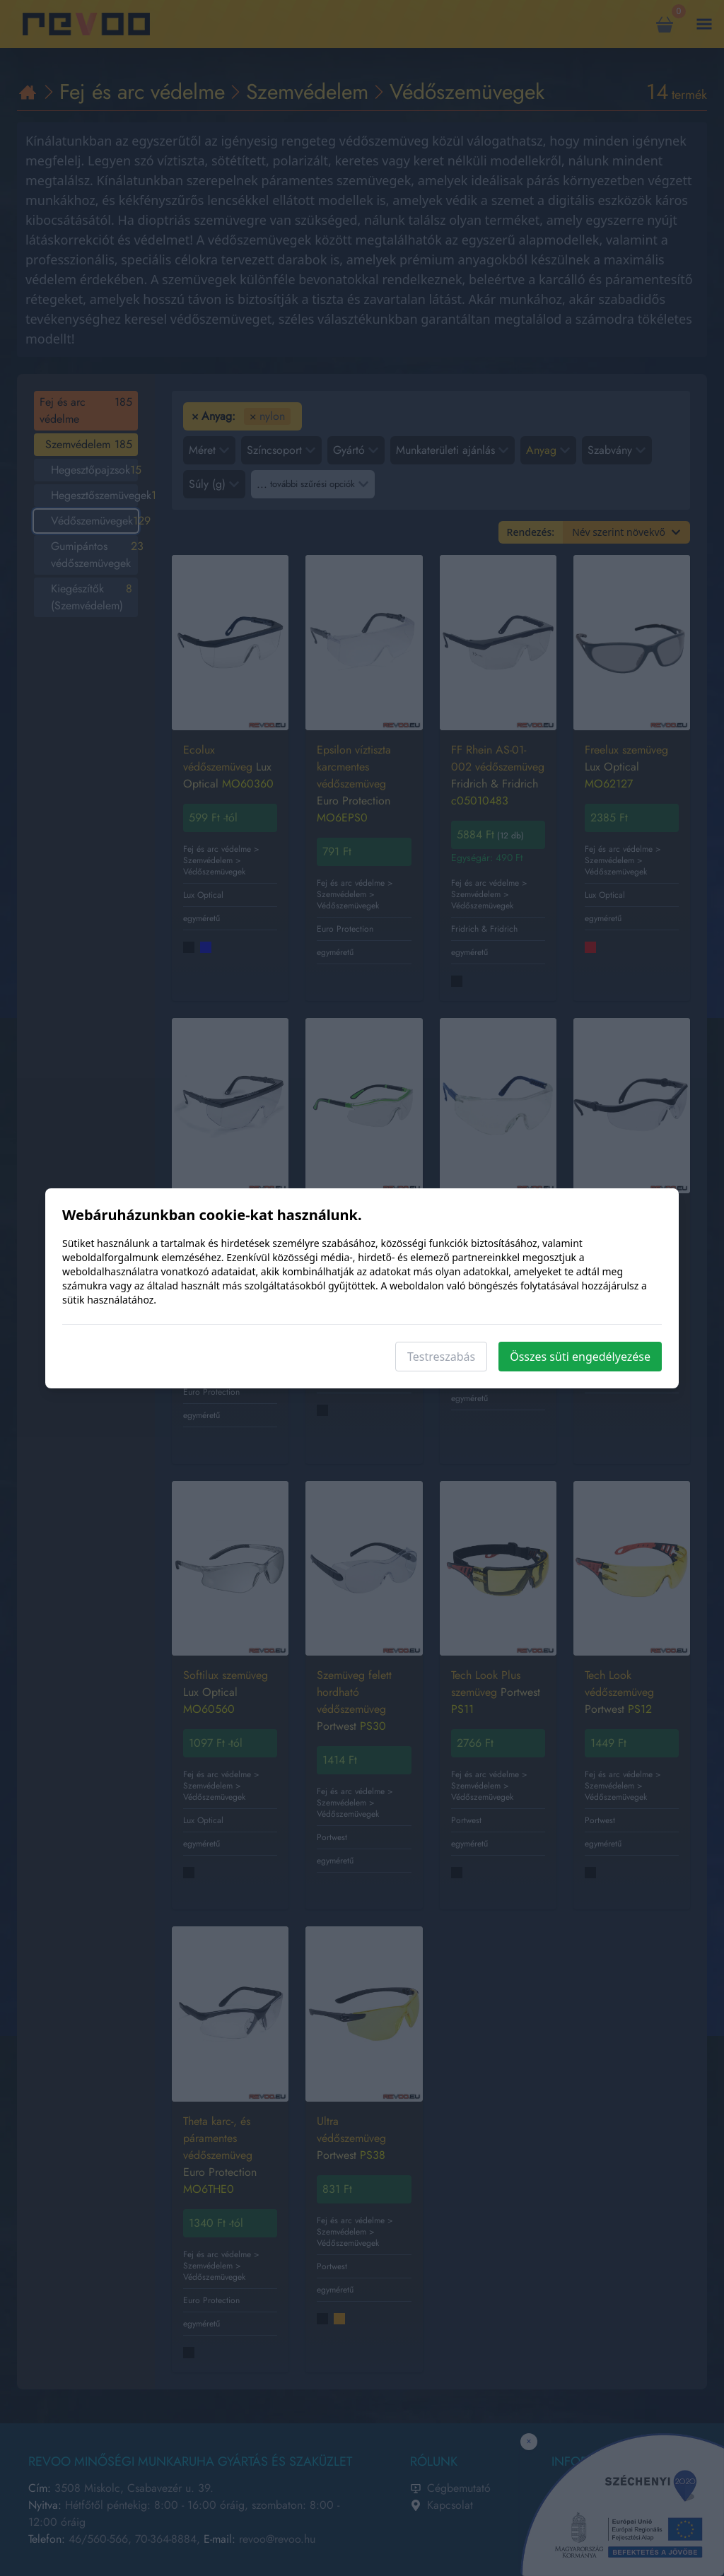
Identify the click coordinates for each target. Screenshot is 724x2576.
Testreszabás (441, 1356)
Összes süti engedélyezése (580, 1356)
